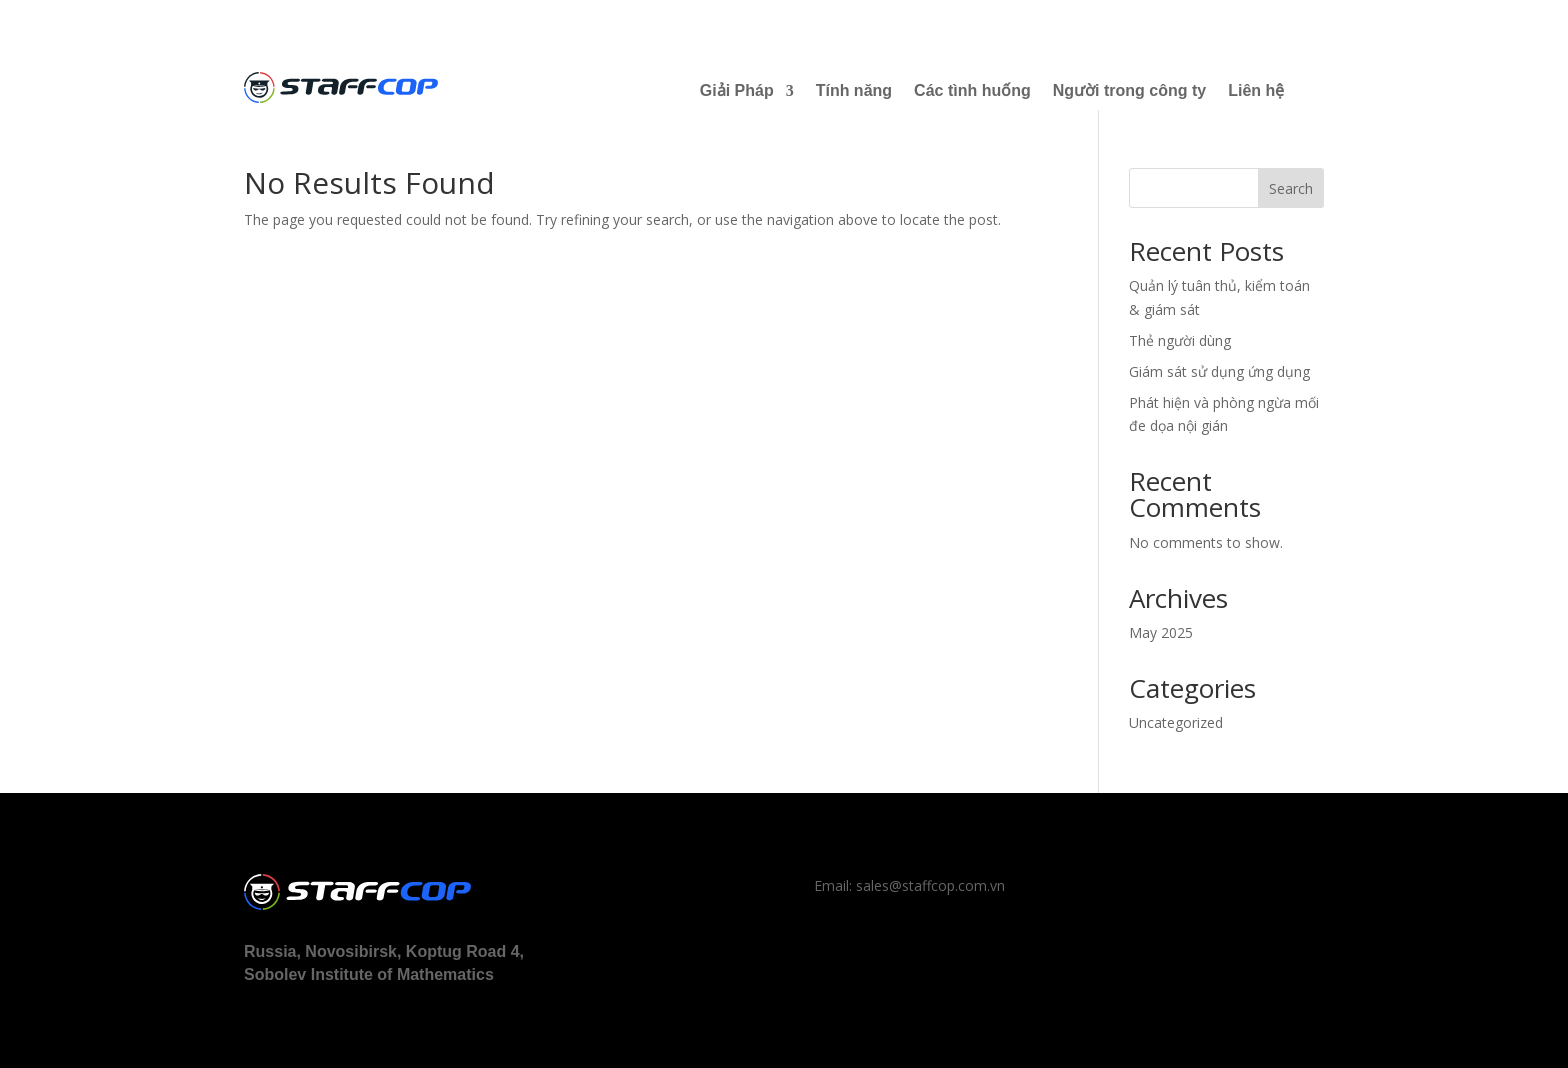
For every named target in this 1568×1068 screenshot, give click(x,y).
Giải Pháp (737, 90)
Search (1291, 188)
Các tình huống (972, 90)
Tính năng (854, 90)
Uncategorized (1176, 722)
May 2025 (1161, 632)
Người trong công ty (1129, 90)
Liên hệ (1256, 90)
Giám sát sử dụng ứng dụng (1219, 371)
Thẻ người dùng (1180, 340)
